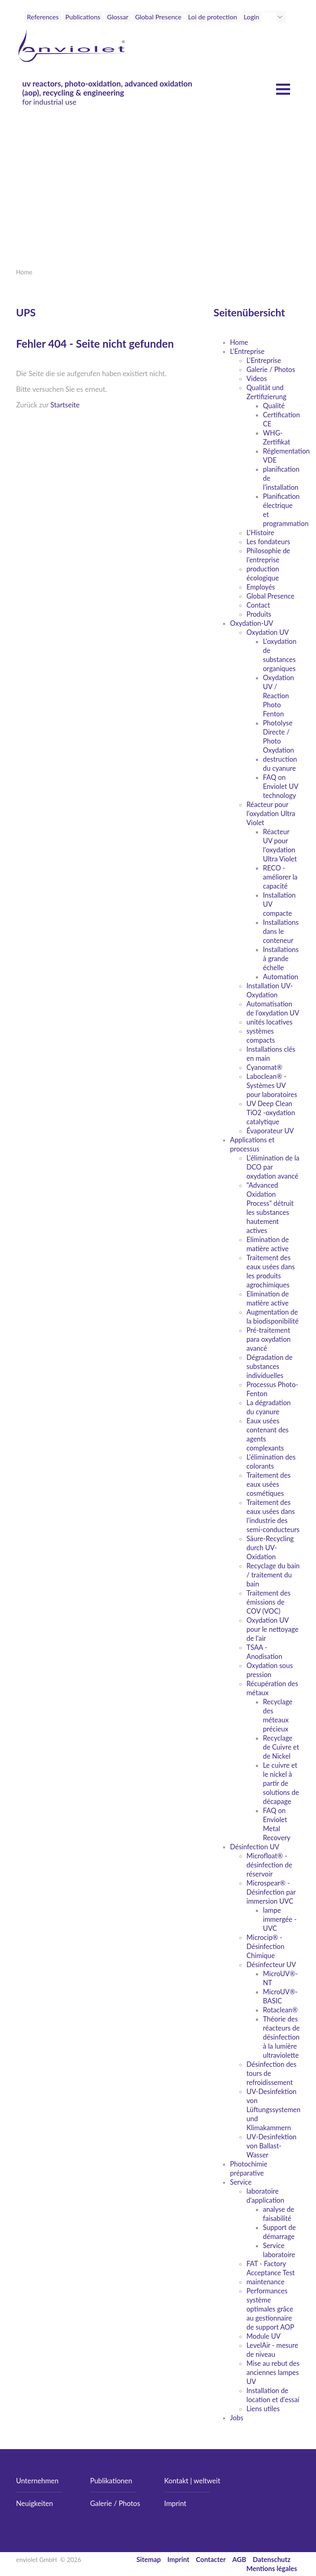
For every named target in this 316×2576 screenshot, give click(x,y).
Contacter (210, 2559)
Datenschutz (271, 2559)
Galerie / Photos (115, 2503)
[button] (281, 17)
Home (24, 272)
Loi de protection (212, 17)
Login (251, 17)
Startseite (64, 404)
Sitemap (149, 2559)
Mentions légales (271, 2568)
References (42, 17)
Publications (82, 17)
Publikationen (111, 2480)
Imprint (175, 2503)
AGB (239, 2559)
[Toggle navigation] (281, 32)
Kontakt (176, 2480)
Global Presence (158, 17)
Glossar (117, 17)
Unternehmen (37, 2480)
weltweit (207, 2480)
